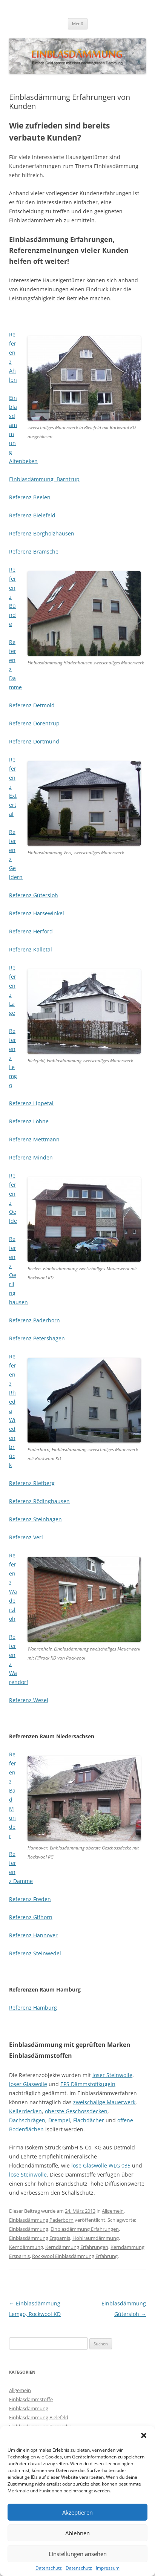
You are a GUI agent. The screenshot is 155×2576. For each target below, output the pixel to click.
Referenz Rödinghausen (39, 1501)
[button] (143, 2435)
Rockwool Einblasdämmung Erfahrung (75, 2256)
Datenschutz (48, 2568)
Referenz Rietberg (32, 1483)
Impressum (108, 2568)
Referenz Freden (30, 1899)
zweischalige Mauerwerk (104, 2102)
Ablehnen (77, 2533)
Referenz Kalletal (30, 949)
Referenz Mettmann (34, 1139)
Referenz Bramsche (33, 551)
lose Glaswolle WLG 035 (100, 2165)
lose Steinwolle (28, 2174)
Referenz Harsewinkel (36, 913)
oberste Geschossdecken (76, 2111)
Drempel (59, 2120)
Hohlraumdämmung (95, 2238)
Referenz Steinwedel (35, 1953)
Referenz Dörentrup (34, 723)
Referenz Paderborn (34, 1320)
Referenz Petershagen (37, 1338)
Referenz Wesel (28, 1700)
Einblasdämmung (28, 2229)
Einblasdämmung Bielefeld (38, 2417)
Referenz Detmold (32, 705)
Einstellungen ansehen (78, 2554)
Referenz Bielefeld (32, 515)
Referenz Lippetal (31, 1103)
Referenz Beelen (30, 497)
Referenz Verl (26, 1537)
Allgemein (113, 2210)
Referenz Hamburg (33, 2007)
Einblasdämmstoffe (31, 2399)
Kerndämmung (26, 2247)
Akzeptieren (77, 2512)
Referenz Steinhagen (35, 1519)
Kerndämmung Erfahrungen (76, 2247)
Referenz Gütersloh (33, 895)
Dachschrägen (27, 2120)
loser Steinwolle (112, 2075)
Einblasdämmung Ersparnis (39, 2238)
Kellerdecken (25, 2111)
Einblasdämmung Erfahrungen (85, 2229)
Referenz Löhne (29, 1121)
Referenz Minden (31, 1157)
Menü (77, 23)
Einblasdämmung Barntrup (44, 479)
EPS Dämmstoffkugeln (87, 2084)
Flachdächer (88, 2120)
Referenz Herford (31, 931)
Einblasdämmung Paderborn (41, 2220)
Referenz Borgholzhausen (41, 533)
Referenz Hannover (33, 1935)
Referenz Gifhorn (30, 1917)
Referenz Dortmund (34, 741)
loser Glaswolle (28, 2084)
